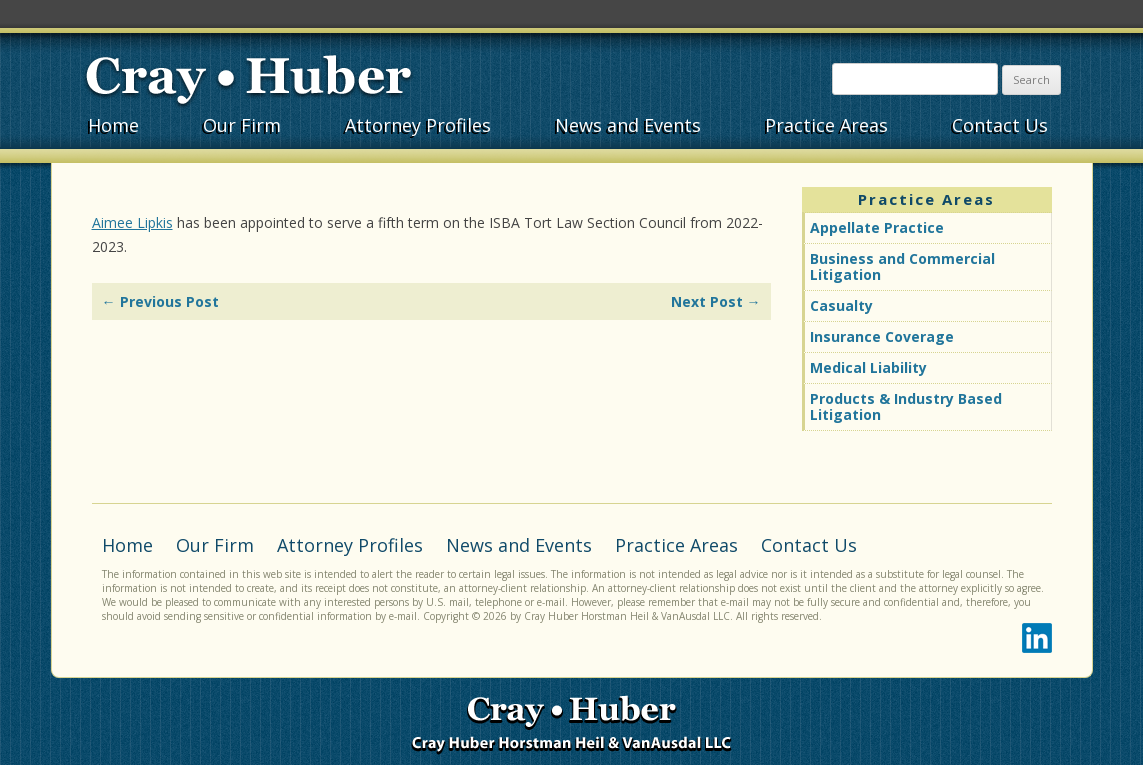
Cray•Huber (248, 77)
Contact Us (1000, 125)
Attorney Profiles (418, 125)
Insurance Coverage (882, 336)
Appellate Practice (877, 227)
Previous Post (160, 301)
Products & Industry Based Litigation (906, 406)
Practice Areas (826, 125)
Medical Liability (868, 367)
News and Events (628, 125)
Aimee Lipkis (132, 222)
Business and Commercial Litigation (902, 266)
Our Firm (242, 125)
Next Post (716, 301)
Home (113, 125)
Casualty (841, 305)
